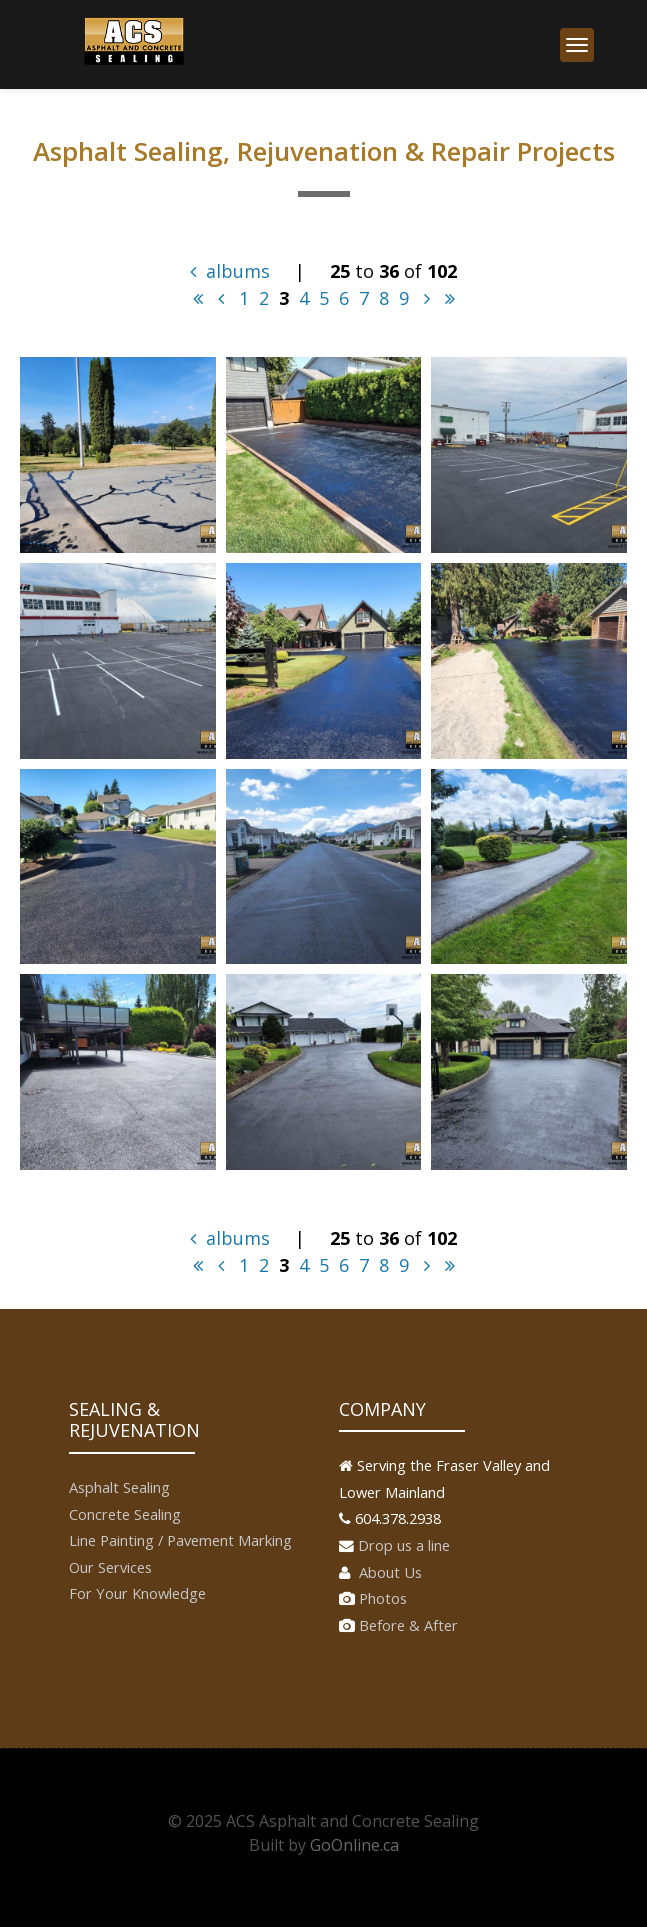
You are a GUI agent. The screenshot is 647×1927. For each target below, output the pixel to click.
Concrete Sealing (125, 1514)
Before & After (408, 1625)
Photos (383, 1598)
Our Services (110, 1567)
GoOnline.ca (354, 1845)
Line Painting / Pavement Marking (180, 1540)
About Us (388, 1572)
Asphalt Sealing (119, 1487)
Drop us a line (404, 1545)
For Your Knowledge (137, 1593)
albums (230, 271)
